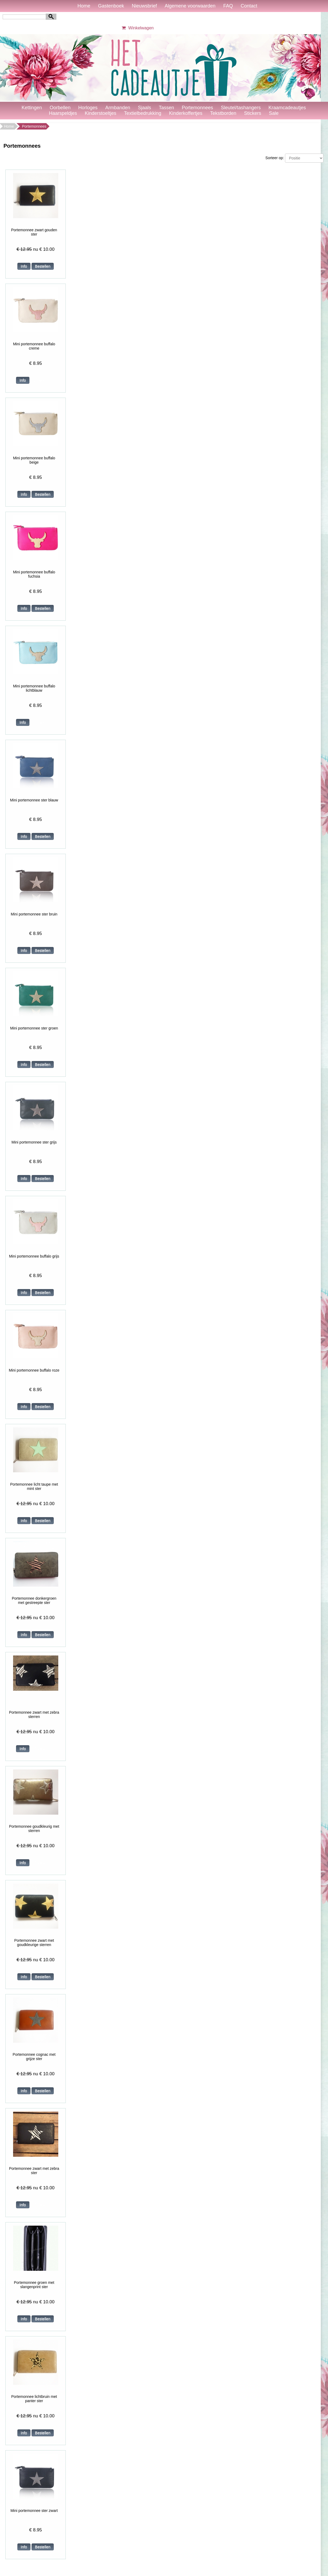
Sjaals (144, 107)
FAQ (228, 6)
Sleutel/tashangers (241, 107)
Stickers (252, 113)
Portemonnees (197, 107)
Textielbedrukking (142, 113)
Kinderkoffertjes (185, 113)
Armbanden (117, 107)
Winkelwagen (137, 28)
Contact (249, 6)
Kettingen (32, 107)
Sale (274, 113)
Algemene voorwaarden (190, 6)
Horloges (88, 107)
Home (84, 6)
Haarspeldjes (63, 113)
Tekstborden (223, 113)
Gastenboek (111, 6)
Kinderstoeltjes (100, 113)
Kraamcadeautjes (287, 107)
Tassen (166, 107)
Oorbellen (60, 107)
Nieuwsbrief (144, 6)
